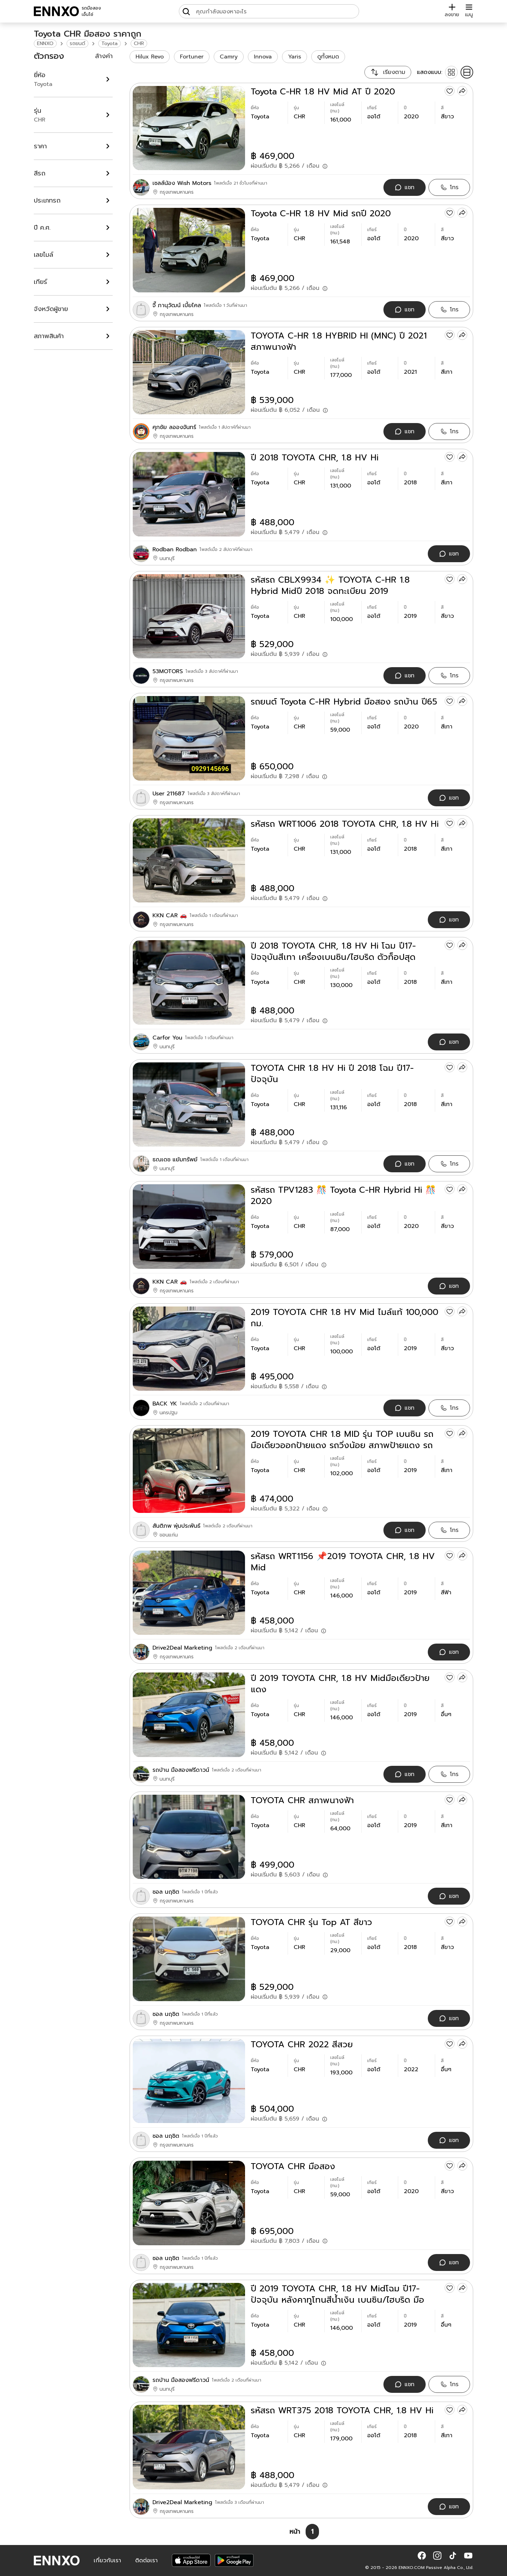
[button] (422, 2556)
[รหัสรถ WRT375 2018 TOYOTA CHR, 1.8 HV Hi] (189, 2447)
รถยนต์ (77, 43)
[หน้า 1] (312, 2531)
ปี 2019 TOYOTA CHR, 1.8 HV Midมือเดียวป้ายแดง (340, 1683)
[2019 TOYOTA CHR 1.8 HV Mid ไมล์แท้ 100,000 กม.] (189, 1348)
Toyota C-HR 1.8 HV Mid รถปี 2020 (321, 213)
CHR (139, 43)
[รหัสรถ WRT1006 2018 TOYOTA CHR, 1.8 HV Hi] (189, 860)
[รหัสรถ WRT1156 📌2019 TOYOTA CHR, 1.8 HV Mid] (189, 1593)
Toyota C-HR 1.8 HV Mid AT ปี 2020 (323, 91)
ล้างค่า (104, 56)
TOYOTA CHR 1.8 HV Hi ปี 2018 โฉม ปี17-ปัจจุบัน (332, 1073)
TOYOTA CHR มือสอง (293, 2166)
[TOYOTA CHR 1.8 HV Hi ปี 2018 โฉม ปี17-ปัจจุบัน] (189, 1104)
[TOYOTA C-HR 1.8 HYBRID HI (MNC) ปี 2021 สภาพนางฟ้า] (189, 372)
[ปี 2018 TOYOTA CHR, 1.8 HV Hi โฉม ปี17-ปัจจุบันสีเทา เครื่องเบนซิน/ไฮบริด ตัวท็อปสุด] (189, 982)
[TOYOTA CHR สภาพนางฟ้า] (189, 1837)
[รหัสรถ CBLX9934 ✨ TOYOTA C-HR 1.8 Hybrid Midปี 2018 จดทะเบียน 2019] (189, 616)
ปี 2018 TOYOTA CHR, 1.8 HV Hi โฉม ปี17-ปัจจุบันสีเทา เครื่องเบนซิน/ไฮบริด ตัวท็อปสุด (333, 951)
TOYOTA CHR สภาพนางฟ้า (302, 1800)
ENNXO (45, 43)
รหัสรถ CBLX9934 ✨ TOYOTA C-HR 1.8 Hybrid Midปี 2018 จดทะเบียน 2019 (330, 585)
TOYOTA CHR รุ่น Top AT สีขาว (311, 1922)
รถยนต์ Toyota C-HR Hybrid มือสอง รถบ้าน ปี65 (344, 701)
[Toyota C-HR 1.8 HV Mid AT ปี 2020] (189, 128)
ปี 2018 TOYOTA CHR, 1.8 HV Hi (314, 457)
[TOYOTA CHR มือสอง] (189, 2203)
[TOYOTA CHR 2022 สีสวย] (189, 2081)
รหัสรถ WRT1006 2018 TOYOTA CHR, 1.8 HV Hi (345, 824)
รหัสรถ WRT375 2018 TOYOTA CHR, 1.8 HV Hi (342, 2410)
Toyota (109, 43)
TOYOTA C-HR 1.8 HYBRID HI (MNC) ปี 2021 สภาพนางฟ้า (339, 341)
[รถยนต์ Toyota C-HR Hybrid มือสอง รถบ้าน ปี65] (189, 738)
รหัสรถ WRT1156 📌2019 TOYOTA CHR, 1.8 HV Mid (343, 1562)
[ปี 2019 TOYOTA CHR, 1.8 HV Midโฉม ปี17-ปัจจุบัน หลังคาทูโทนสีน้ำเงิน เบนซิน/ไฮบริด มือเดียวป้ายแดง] (189, 2325)
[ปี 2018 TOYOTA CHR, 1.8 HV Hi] (189, 494)
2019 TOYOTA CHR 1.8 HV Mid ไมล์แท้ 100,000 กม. (344, 1317)
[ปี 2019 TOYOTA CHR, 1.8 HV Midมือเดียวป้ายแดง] (189, 1714)
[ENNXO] (56, 11)
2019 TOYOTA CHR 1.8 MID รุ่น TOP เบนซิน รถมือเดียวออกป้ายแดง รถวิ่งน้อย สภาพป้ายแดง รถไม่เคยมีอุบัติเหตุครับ (342, 1439)
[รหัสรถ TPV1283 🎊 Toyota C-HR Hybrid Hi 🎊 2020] (189, 1226)
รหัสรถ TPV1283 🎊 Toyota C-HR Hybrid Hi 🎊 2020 (343, 1195)
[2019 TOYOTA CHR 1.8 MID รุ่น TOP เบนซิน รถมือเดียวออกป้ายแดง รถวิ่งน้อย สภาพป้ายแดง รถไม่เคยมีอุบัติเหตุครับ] (189, 1470)
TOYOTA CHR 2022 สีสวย (302, 2044)
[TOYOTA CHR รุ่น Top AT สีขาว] (189, 1959)
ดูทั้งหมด (328, 56)
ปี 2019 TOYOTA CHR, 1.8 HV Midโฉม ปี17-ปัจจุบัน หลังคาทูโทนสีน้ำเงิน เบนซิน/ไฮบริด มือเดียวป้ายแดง (337, 2294)
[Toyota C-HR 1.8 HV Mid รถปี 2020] (189, 250)
